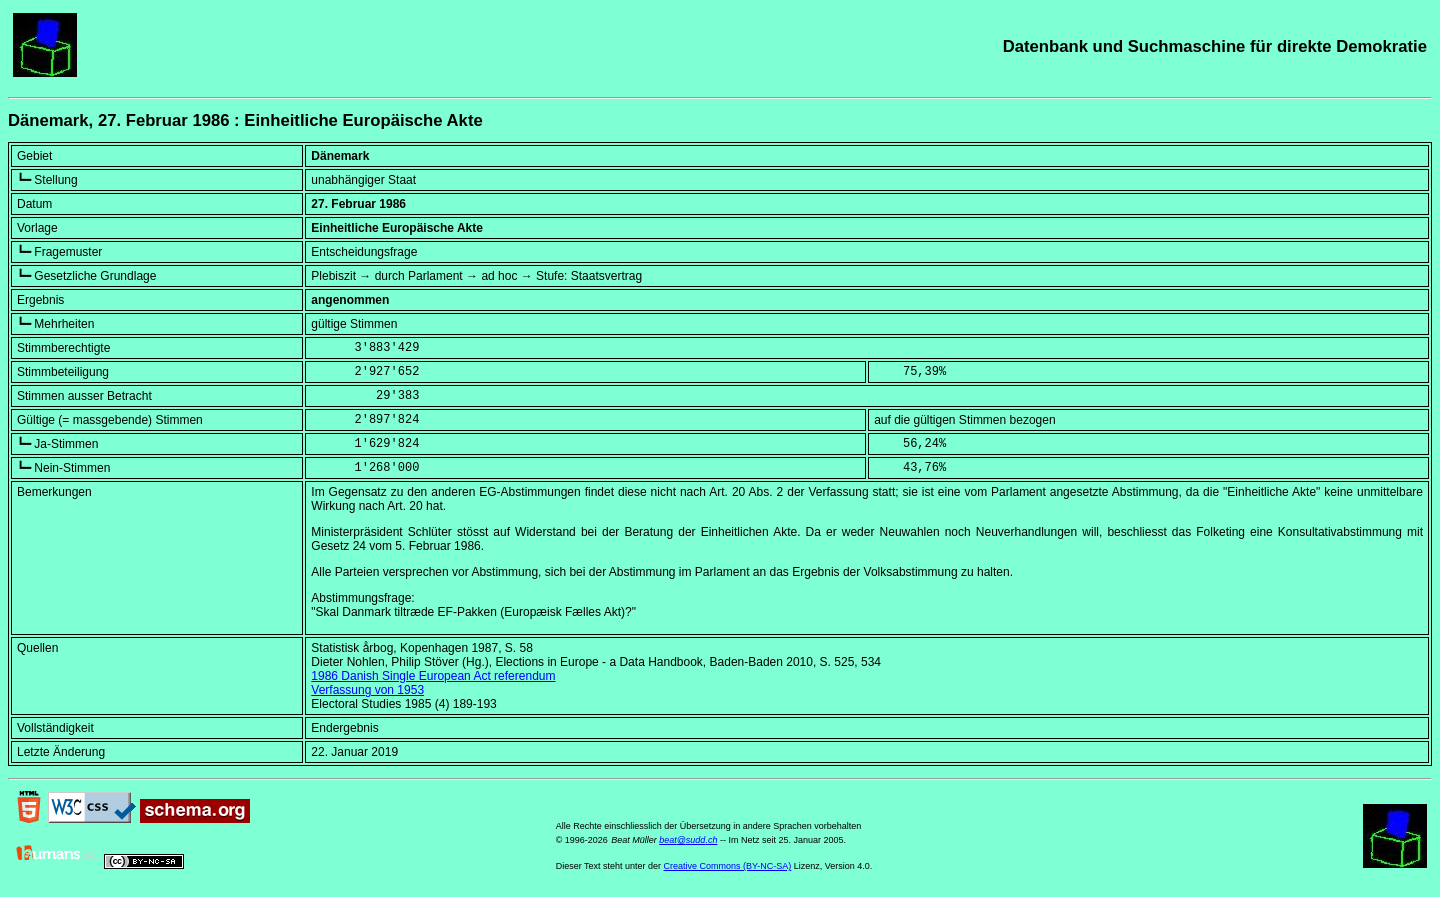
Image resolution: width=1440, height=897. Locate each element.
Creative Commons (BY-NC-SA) (728, 866)
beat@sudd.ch (688, 840)
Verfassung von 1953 (367, 690)
